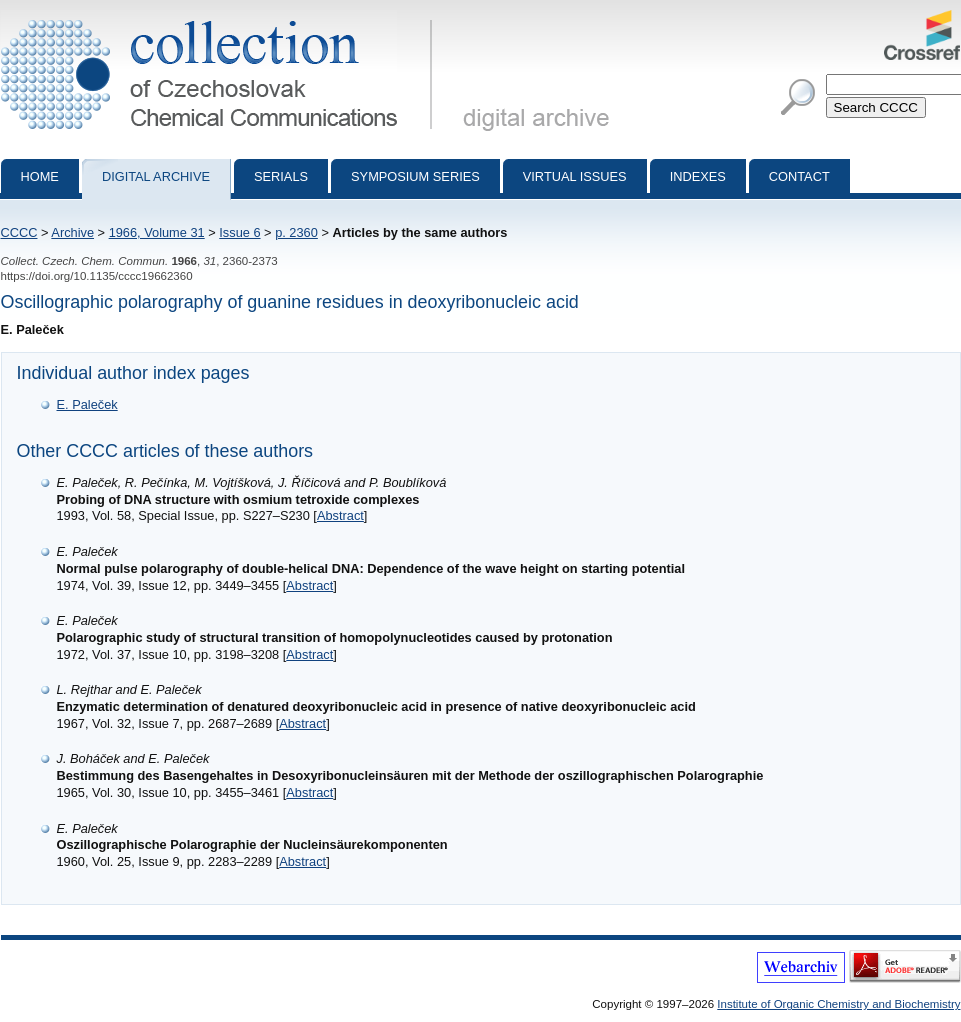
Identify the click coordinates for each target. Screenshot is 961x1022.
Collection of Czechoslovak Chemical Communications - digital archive (220, 18)
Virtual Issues (575, 176)
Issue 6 (239, 232)
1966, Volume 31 (157, 232)
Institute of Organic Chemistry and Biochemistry (838, 1004)
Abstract (340, 515)
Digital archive (156, 176)
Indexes (698, 176)
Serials (281, 176)
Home (40, 176)
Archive (72, 232)
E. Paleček (87, 404)
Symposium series (415, 176)
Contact (799, 176)
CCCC (19, 232)
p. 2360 (296, 232)
